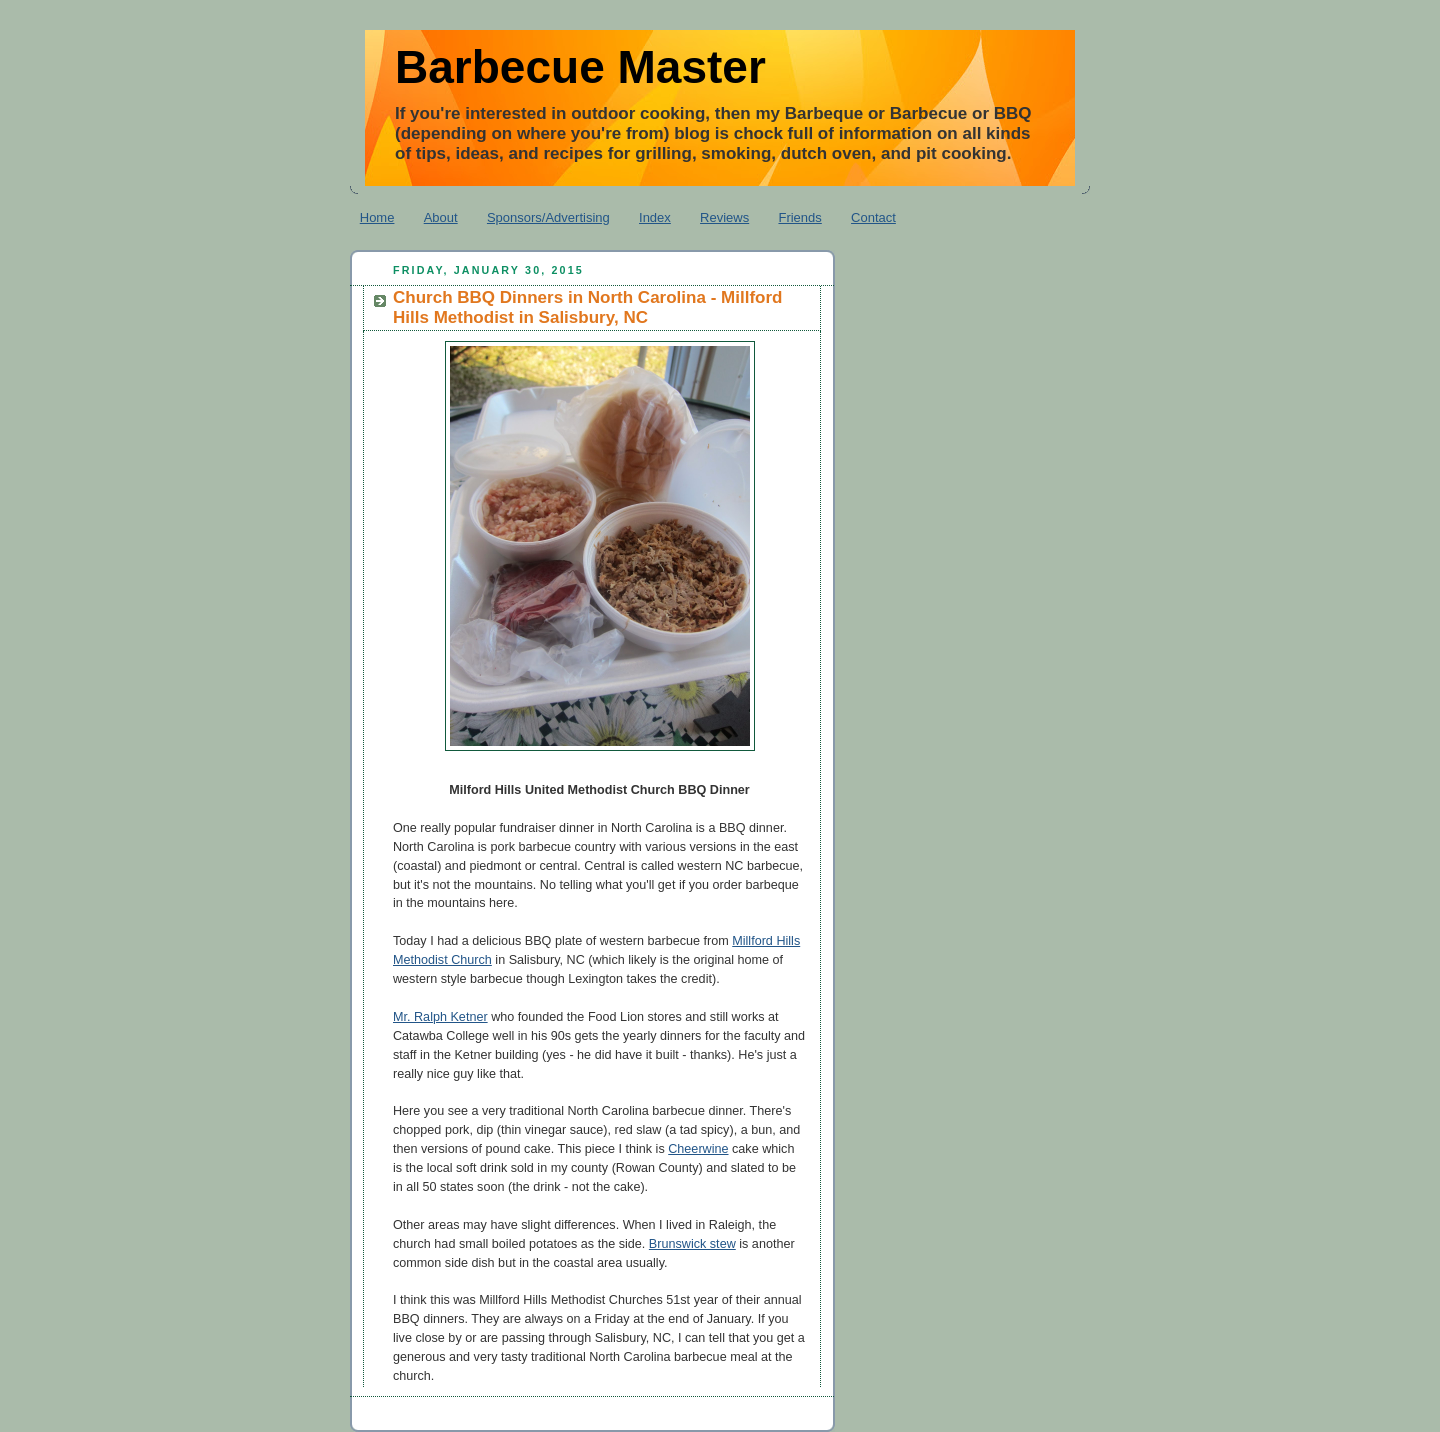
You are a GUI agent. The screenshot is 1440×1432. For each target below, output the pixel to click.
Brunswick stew (692, 1244)
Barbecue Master (580, 67)
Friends (799, 217)
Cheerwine (698, 1149)
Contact (873, 217)
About (441, 217)
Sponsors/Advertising (548, 217)
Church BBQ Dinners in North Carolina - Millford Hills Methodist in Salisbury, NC (587, 307)
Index (655, 217)
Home (377, 217)
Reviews (724, 217)
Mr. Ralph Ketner (440, 1017)
